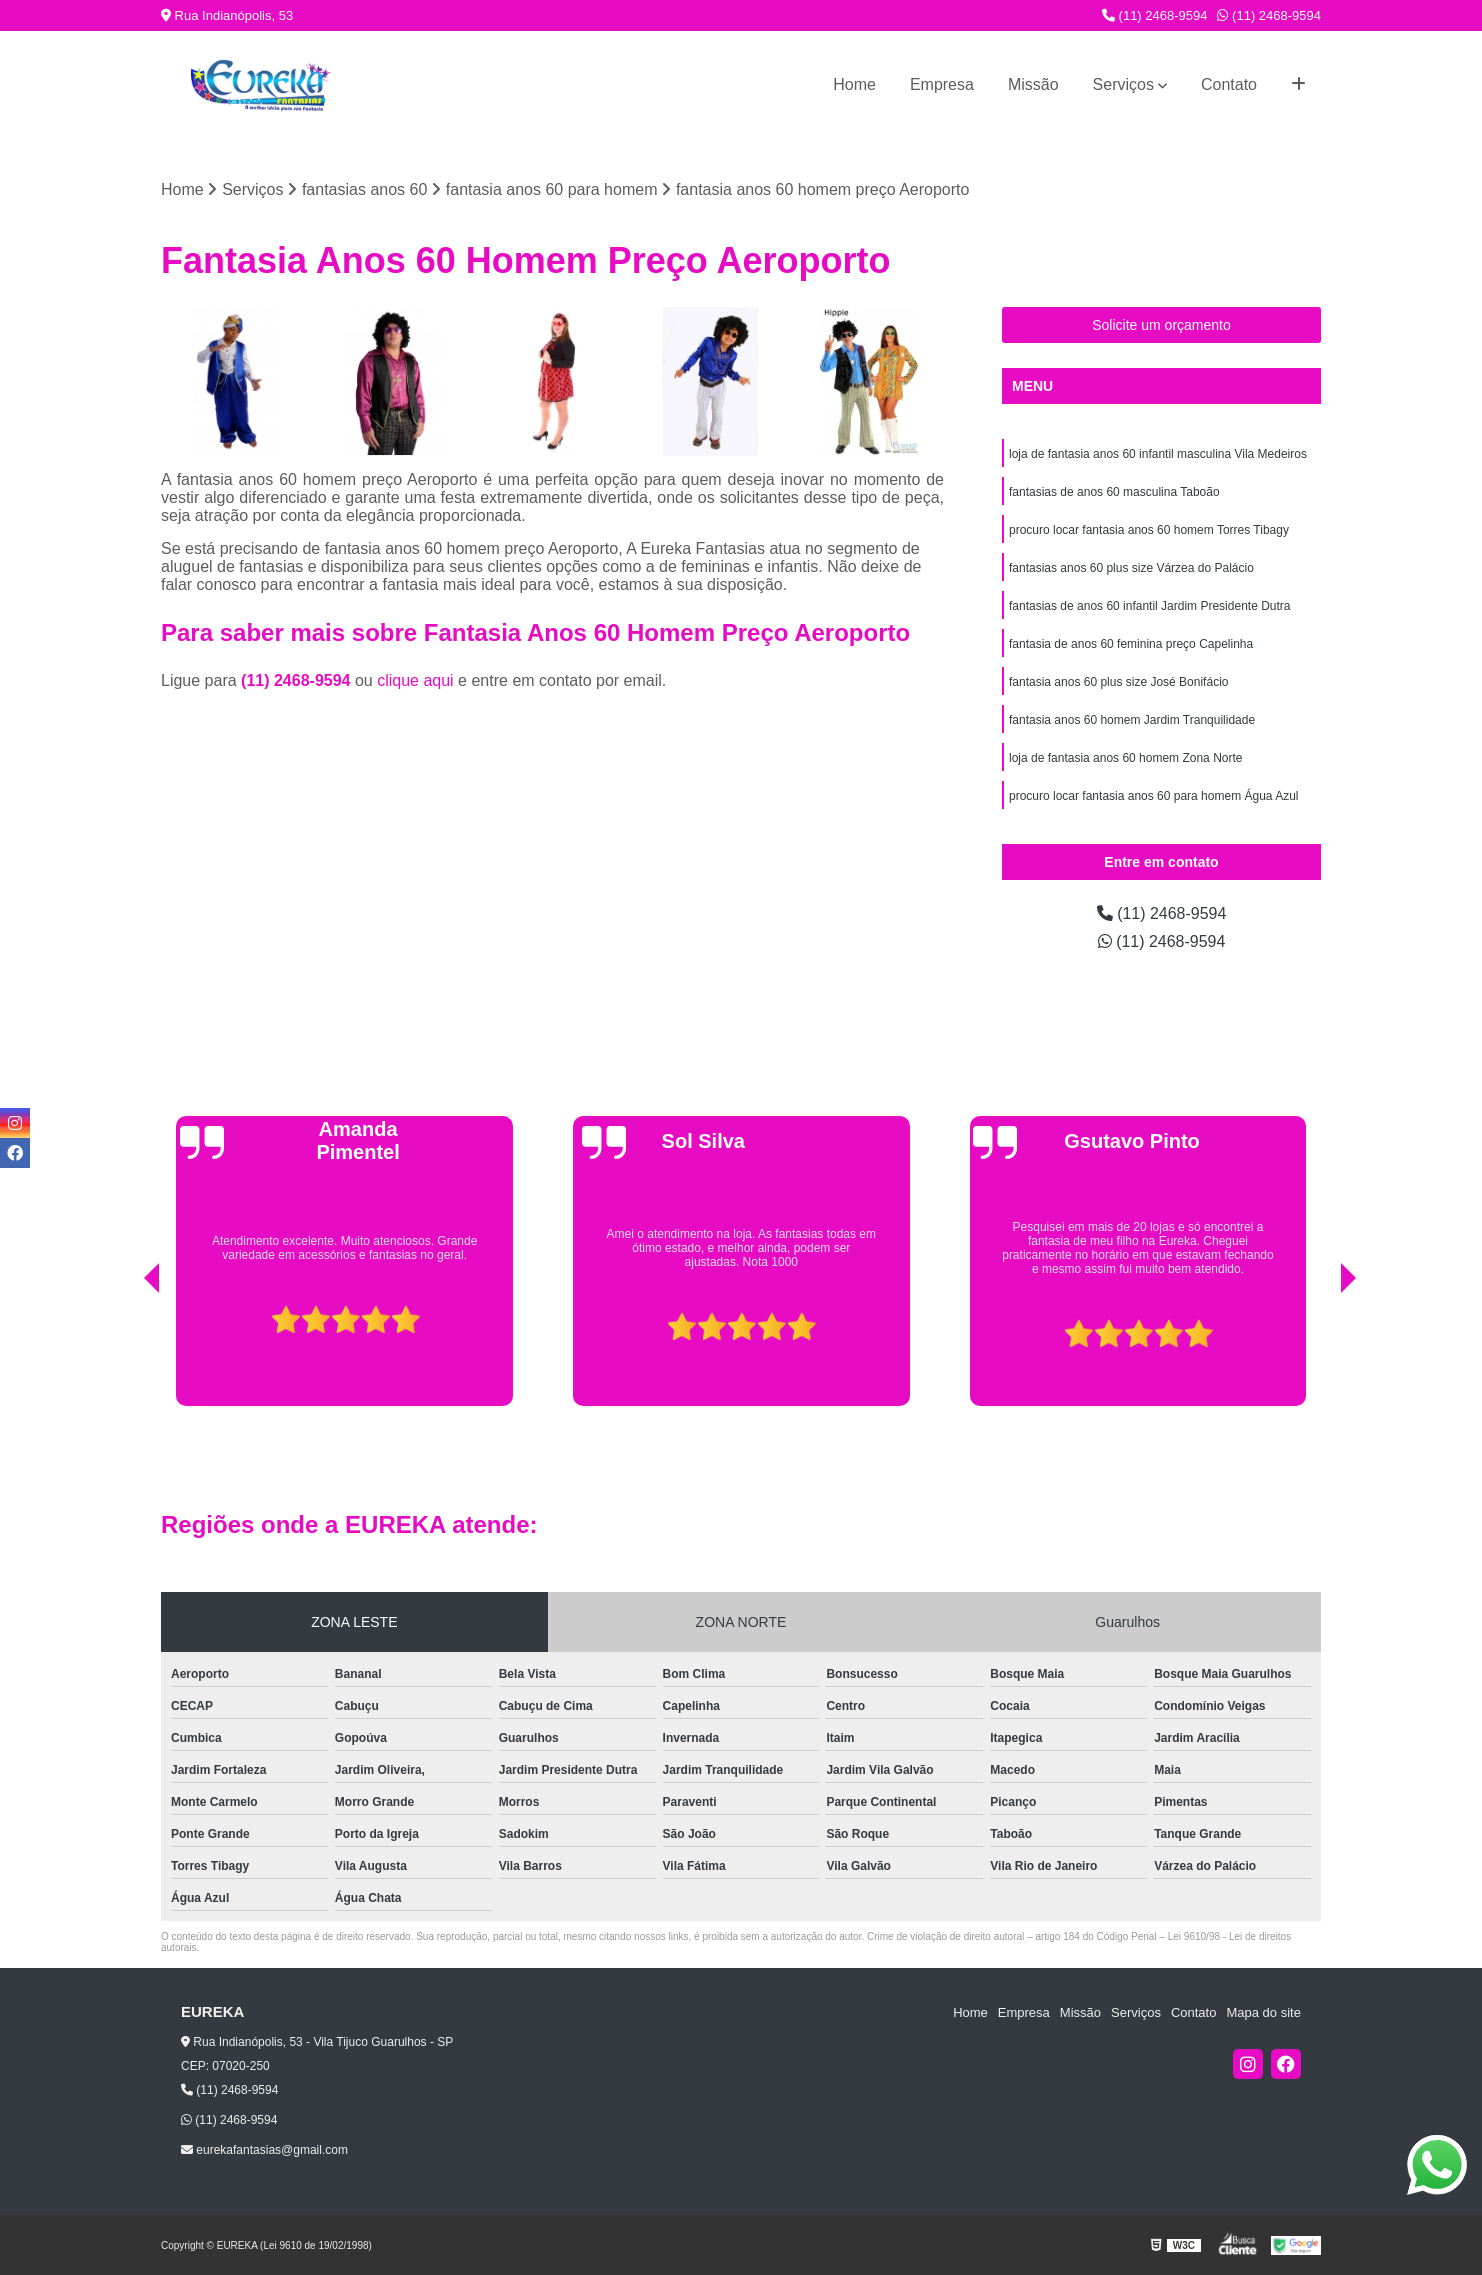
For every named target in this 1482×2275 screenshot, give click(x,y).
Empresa (942, 84)
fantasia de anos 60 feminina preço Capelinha (1131, 644)
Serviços (1123, 84)
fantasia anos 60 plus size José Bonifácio (1118, 682)
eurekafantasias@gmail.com (264, 2150)
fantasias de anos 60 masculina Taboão (1114, 492)
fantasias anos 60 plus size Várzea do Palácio (1131, 568)
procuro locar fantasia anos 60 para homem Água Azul (1154, 796)
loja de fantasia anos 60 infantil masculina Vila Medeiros (1158, 454)
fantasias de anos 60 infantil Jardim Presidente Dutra (1150, 606)
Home (854, 84)
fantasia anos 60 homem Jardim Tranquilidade (1132, 720)
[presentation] (124, 1355)
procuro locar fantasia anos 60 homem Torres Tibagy (1149, 530)
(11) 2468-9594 (1155, 15)
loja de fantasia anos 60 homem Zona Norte (1125, 758)
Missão (1033, 84)
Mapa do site (1263, 2012)
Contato (1229, 84)
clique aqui (415, 680)
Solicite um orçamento (1161, 325)
